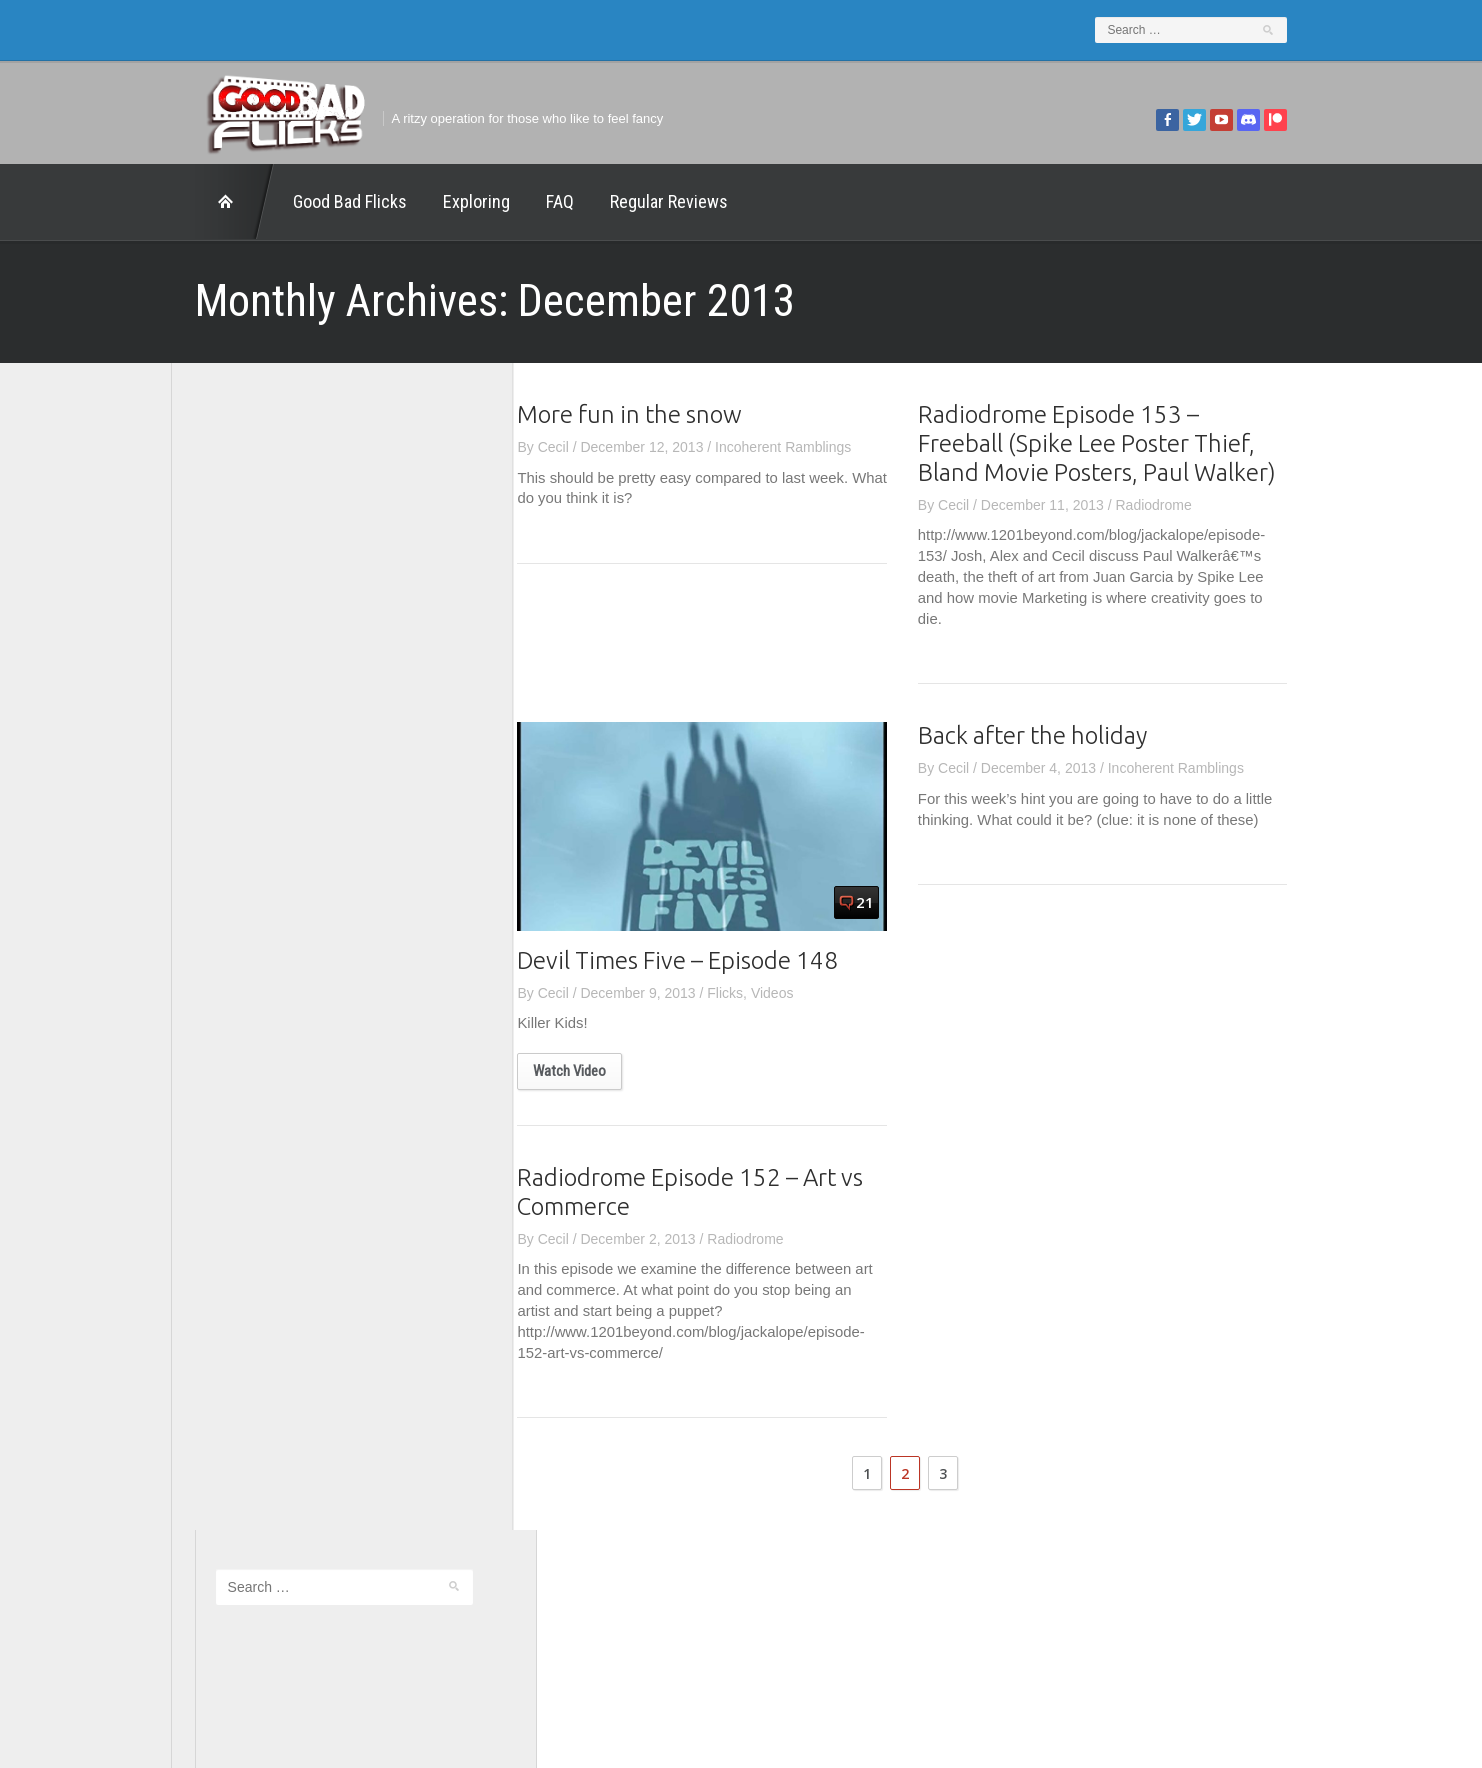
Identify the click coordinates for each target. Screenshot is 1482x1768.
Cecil (576, 447)
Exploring (452, 201)
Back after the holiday (1055, 736)
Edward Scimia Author (261, 756)
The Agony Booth (245, 922)
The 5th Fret (230, 894)
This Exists (226, 1032)
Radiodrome (1177, 505)
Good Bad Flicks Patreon (270, 839)
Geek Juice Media (248, 812)
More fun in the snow (653, 414)
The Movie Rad (239, 977)
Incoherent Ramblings (807, 447)
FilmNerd (220, 784)
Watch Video (593, 1072)
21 (889, 902)
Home (211, 202)
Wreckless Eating (246, 1060)
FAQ (536, 201)
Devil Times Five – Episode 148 (701, 960)
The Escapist (232, 950)
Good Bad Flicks (326, 201)
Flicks (749, 993)
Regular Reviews (645, 201)
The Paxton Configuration (271, 1005)
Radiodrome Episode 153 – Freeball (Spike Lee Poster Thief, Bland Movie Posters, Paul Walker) (1120, 443)
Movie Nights (232, 867)
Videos (795, 993)
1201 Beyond (233, 729)
